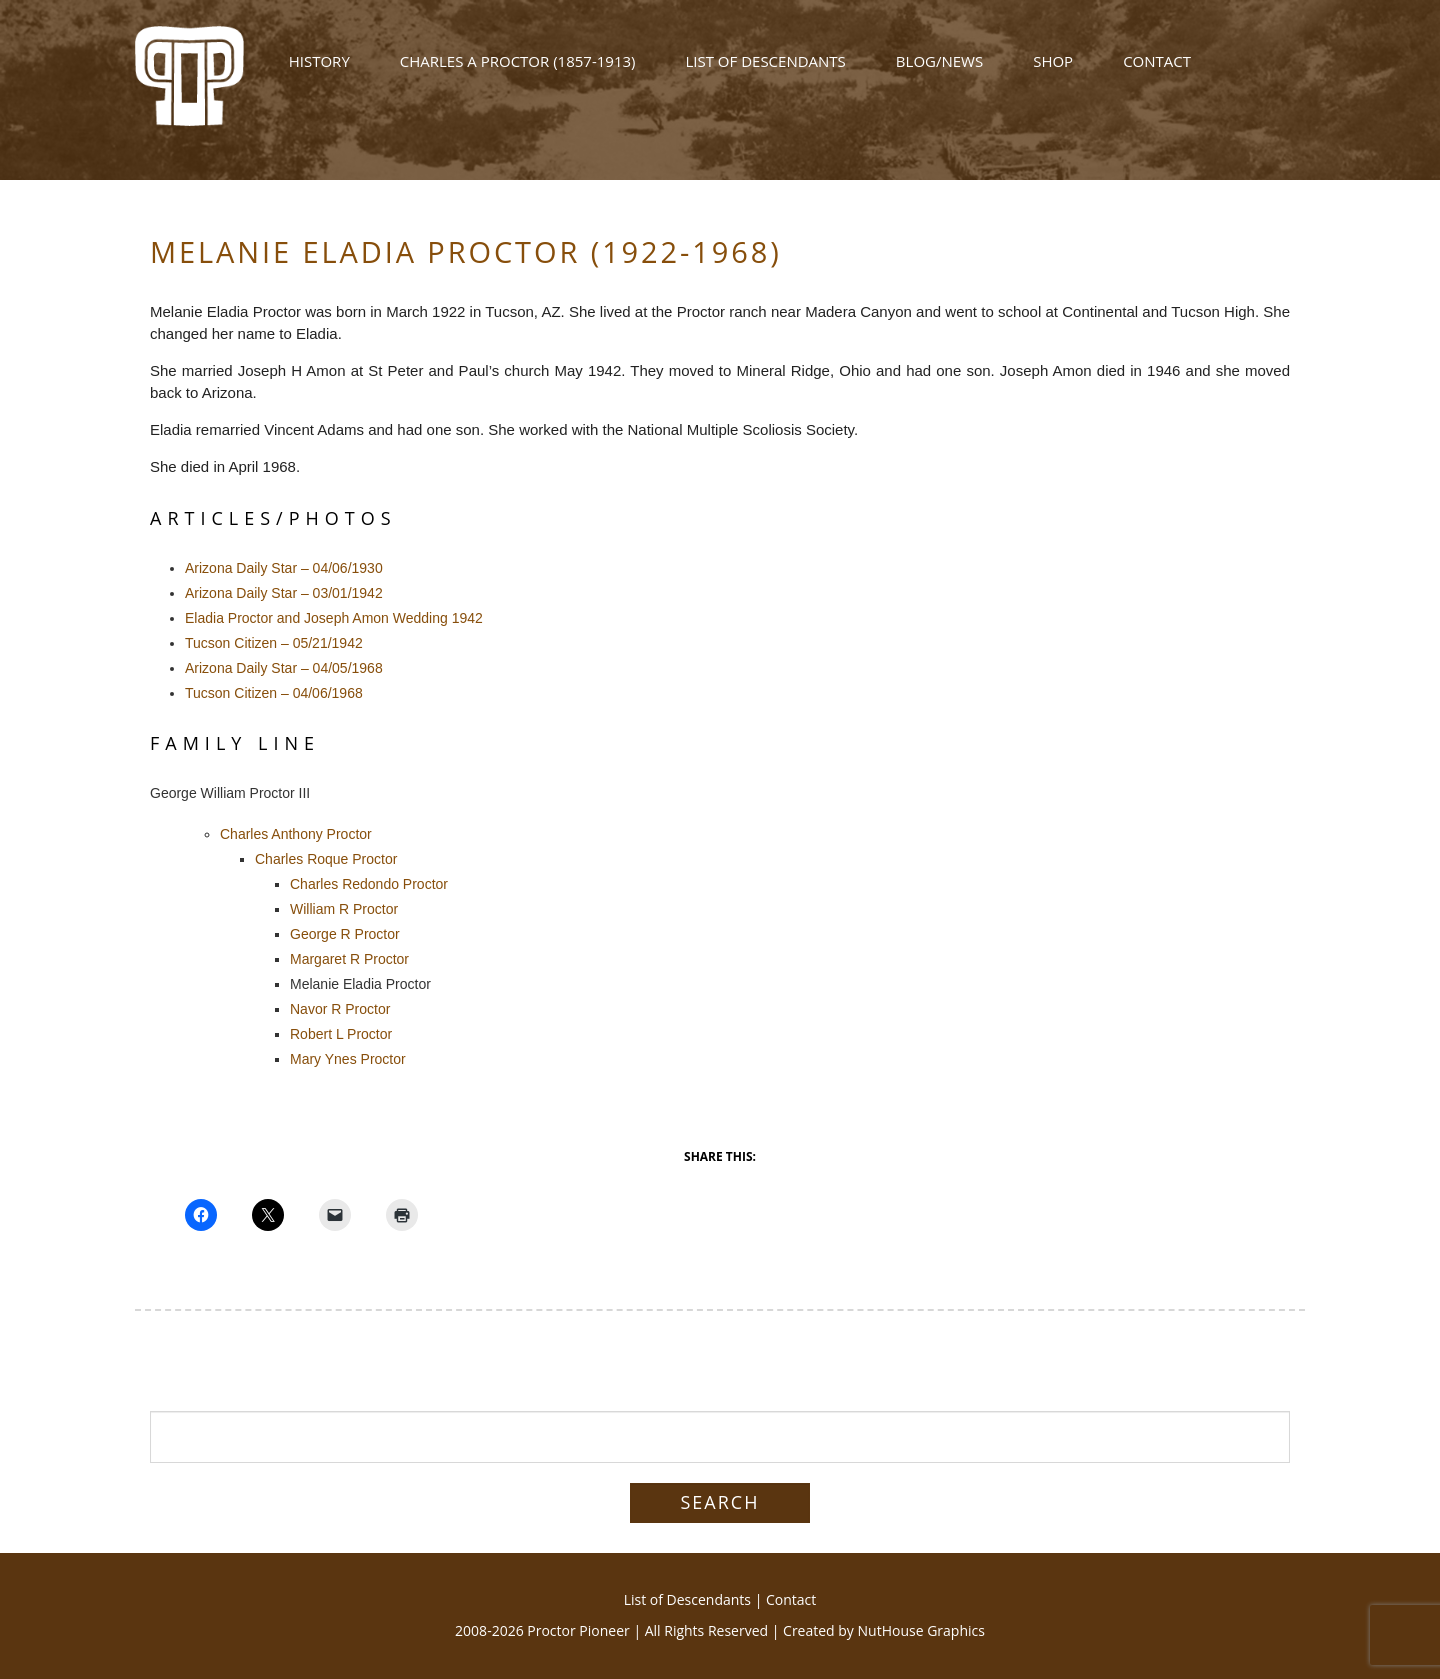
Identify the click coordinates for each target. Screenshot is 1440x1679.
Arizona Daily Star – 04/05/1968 (284, 668)
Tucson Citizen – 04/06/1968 (274, 693)
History (319, 72)
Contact (1157, 72)
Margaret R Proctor (349, 959)
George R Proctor (345, 934)
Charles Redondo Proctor (369, 884)
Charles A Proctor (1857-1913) (518, 72)
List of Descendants (765, 72)
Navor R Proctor (340, 1009)
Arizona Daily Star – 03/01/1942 (284, 593)
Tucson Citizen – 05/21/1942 (274, 643)
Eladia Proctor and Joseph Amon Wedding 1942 (334, 618)
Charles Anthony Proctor (296, 834)
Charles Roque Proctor (326, 859)
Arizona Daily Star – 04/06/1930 (284, 568)
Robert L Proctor (341, 1034)
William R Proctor (344, 909)
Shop (1053, 72)
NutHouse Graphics (921, 1630)
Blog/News (939, 72)
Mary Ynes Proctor (348, 1059)
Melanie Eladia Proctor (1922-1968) (466, 251)
